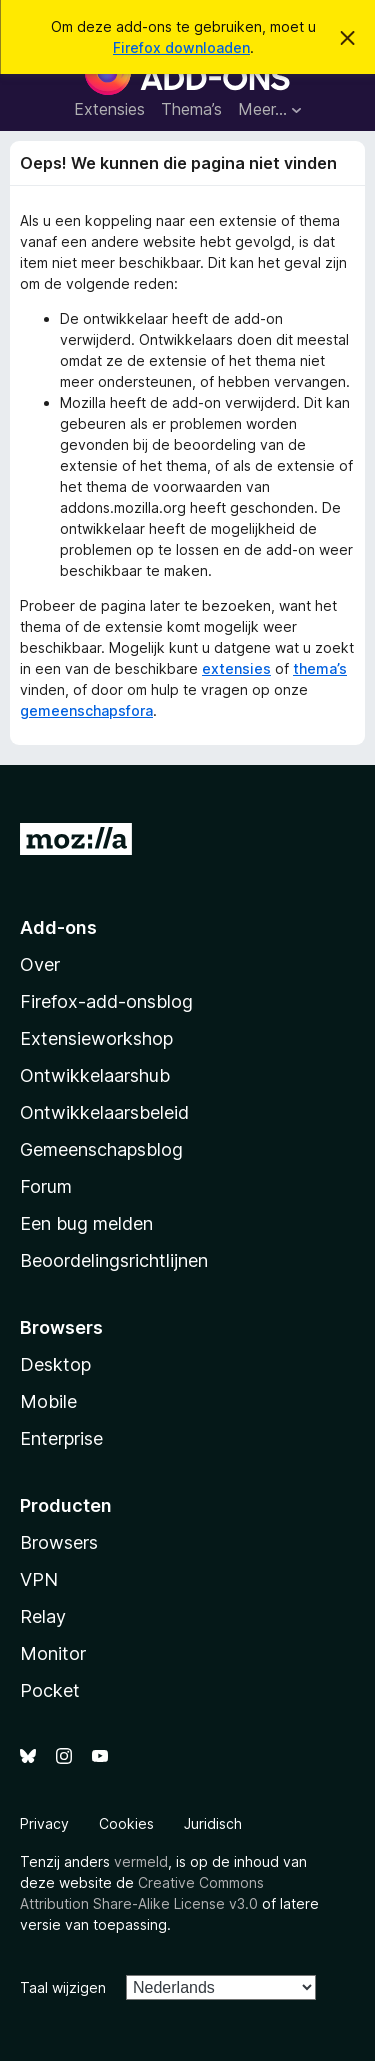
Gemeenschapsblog (101, 1149)
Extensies (109, 109)
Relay (43, 1616)
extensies (236, 668)
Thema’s (191, 109)
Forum (46, 1186)
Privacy (44, 1823)
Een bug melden (86, 1223)
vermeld (141, 1861)
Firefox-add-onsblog (106, 1001)
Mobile (48, 1401)
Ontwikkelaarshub (95, 1075)
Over (40, 964)
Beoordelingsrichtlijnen (114, 1260)
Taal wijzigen (63, 1987)
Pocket (50, 1690)
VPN (39, 1579)
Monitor (53, 1653)
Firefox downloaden (181, 47)
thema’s (320, 668)
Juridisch (213, 1823)
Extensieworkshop (96, 1038)
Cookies (126, 1823)
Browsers (59, 1542)
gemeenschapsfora (86, 710)
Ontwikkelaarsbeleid (104, 1112)
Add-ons (58, 927)
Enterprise (61, 1438)
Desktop (55, 1364)
